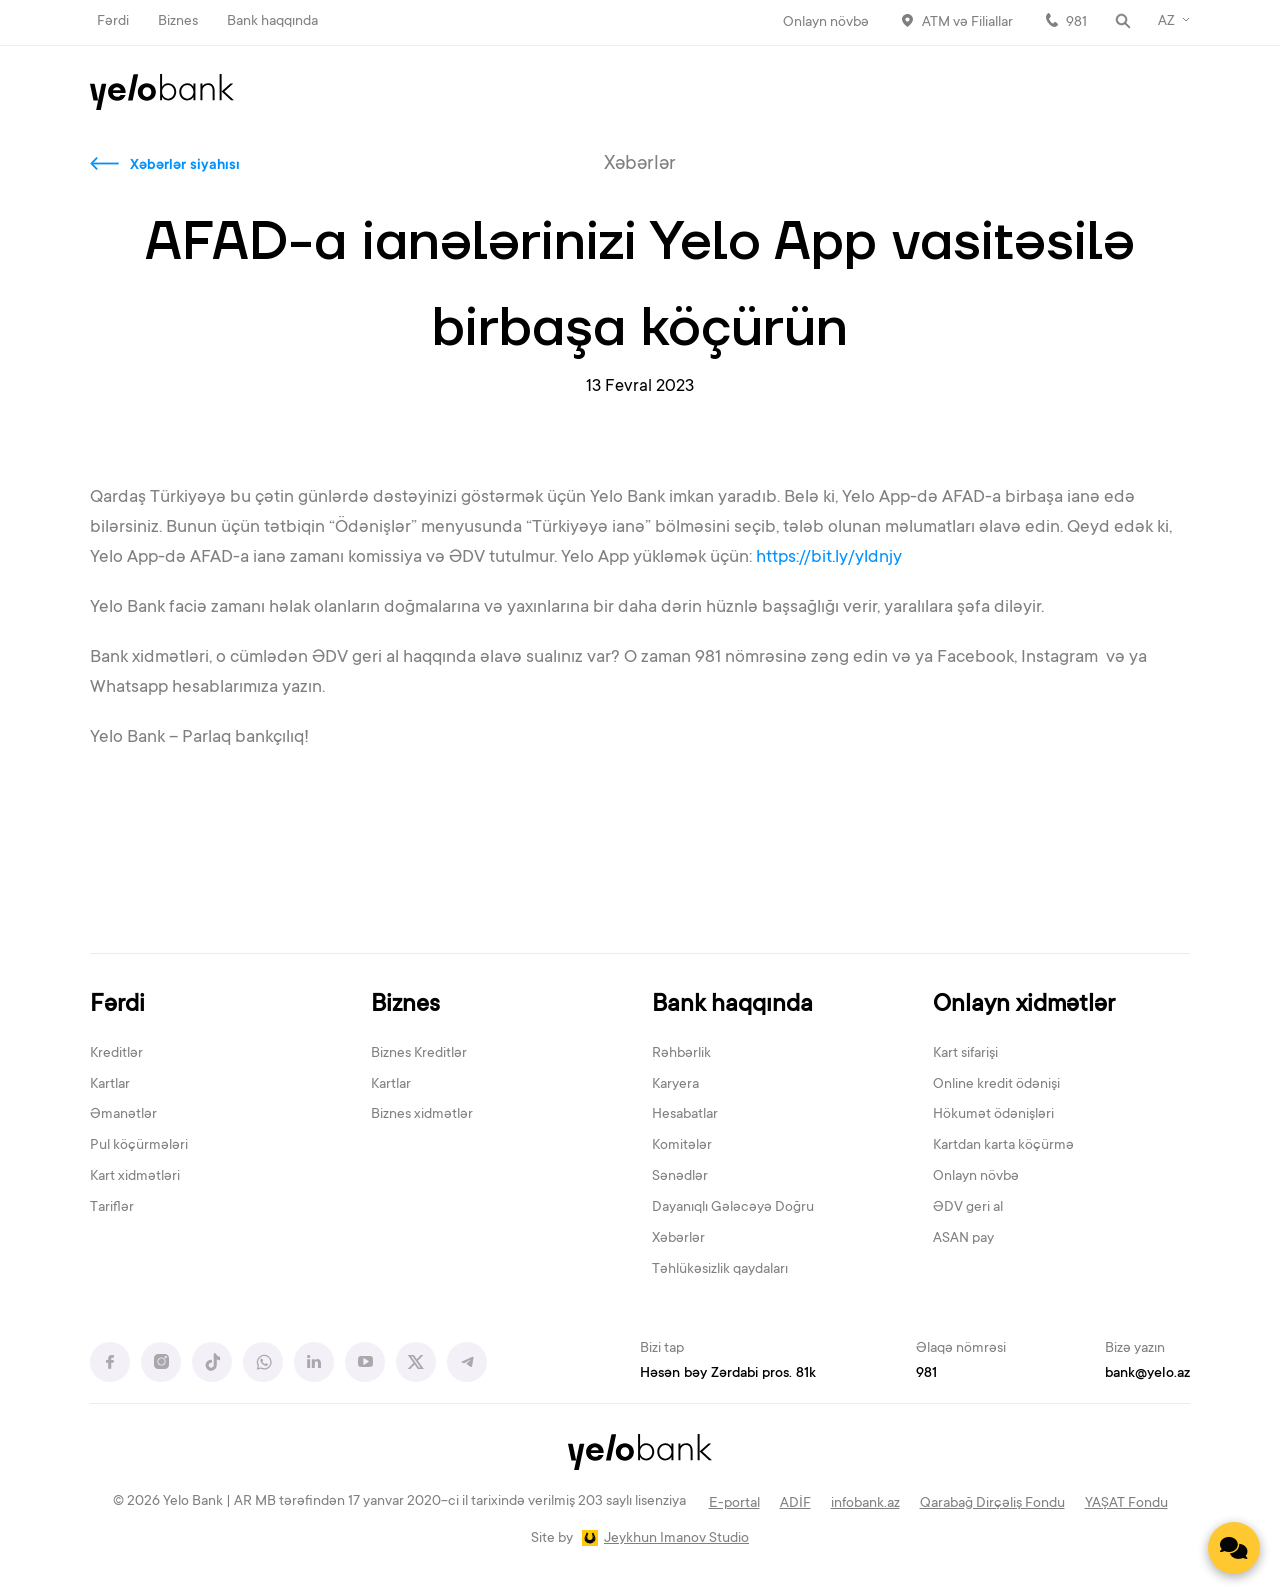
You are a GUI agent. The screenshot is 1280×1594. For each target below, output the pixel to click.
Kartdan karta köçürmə (1003, 1146)
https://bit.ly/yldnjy (831, 558)
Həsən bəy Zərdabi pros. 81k (728, 1374)
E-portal (734, 1504)
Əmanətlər (123, 1115)
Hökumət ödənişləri (993, 1115)
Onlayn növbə (826, 23)
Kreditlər (116, 1054)
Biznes (178, 22)
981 (1076, 23)
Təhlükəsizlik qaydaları (720, 1270)
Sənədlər (680, 1177)
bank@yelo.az (1147, 1374)
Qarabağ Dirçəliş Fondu (992, 1504)
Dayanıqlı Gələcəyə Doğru (733, 1208)
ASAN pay (963, 1239)
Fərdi (113, 22)
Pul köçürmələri (139, 1146)
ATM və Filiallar (967, 23)
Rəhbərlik (681, 1054)
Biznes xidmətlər (422, 1115)
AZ (1166, 22)
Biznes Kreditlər (419, 1054)
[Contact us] (1234, 1548)
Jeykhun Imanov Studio (676, 1539)
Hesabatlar (685, 1115)
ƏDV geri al (968, 1208)
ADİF (795, 1504)
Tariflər (112, 1208)
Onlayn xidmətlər (1024, 1005)
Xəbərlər (678, 1239)
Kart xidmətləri (135, 1177)
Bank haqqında (272, 22)
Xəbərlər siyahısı (185, 166)
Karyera (675, 1085)
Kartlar (110, 1085)
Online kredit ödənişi (996, 1085)
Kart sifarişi (965, 1054)
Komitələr (682, 1146)
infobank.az (865, 1504)
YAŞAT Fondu (1126, 1504)
